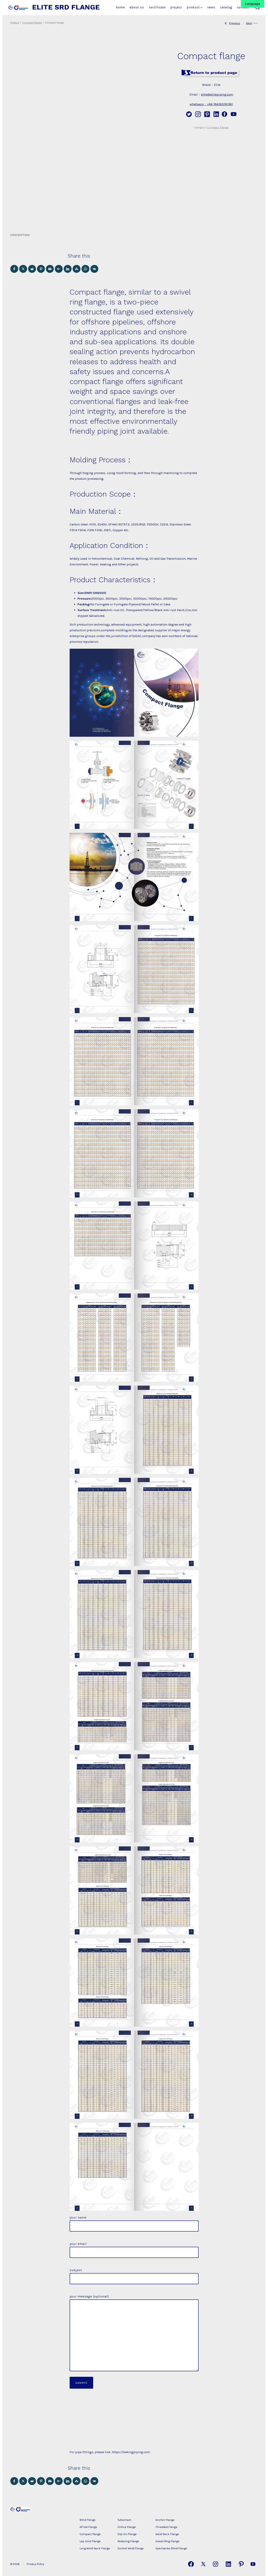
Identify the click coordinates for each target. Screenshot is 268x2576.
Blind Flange (88, 2518)
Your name (134, 2220)
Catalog (226, 7)
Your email (134, 2246)
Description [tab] (20, 233)
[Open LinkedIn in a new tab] (228, 2562)
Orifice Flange (126, 2525)
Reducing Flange (128, 2539)
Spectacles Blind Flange (171, 2546)
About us (137, 7)
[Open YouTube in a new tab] (253, 2562)
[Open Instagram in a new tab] (215, 2562)
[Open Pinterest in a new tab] (241, 2562)
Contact (243, 7)
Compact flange (90, 2532)
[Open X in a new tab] (203, 2562)
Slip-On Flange (127, 2532)
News (211, 7)
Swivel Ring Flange (167, 2539)
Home (120, 7)
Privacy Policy (35, 2562)
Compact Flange (32, 22)
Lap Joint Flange (90, 2539)
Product (194, 7)
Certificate (157, 7)
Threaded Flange (166, 2525)
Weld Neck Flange (167, 2532)
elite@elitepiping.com (217, 94)
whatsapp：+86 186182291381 (211, 104)
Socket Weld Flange (130, 2546)
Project (176, 7)
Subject (134, 2272)
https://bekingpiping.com (131, 2450)
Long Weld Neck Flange (95, 2546)
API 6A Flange (88, 2525)
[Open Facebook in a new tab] (191, 2562)
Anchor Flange (164, 2518)
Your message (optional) (134, 2331)
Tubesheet (124, 2518)
